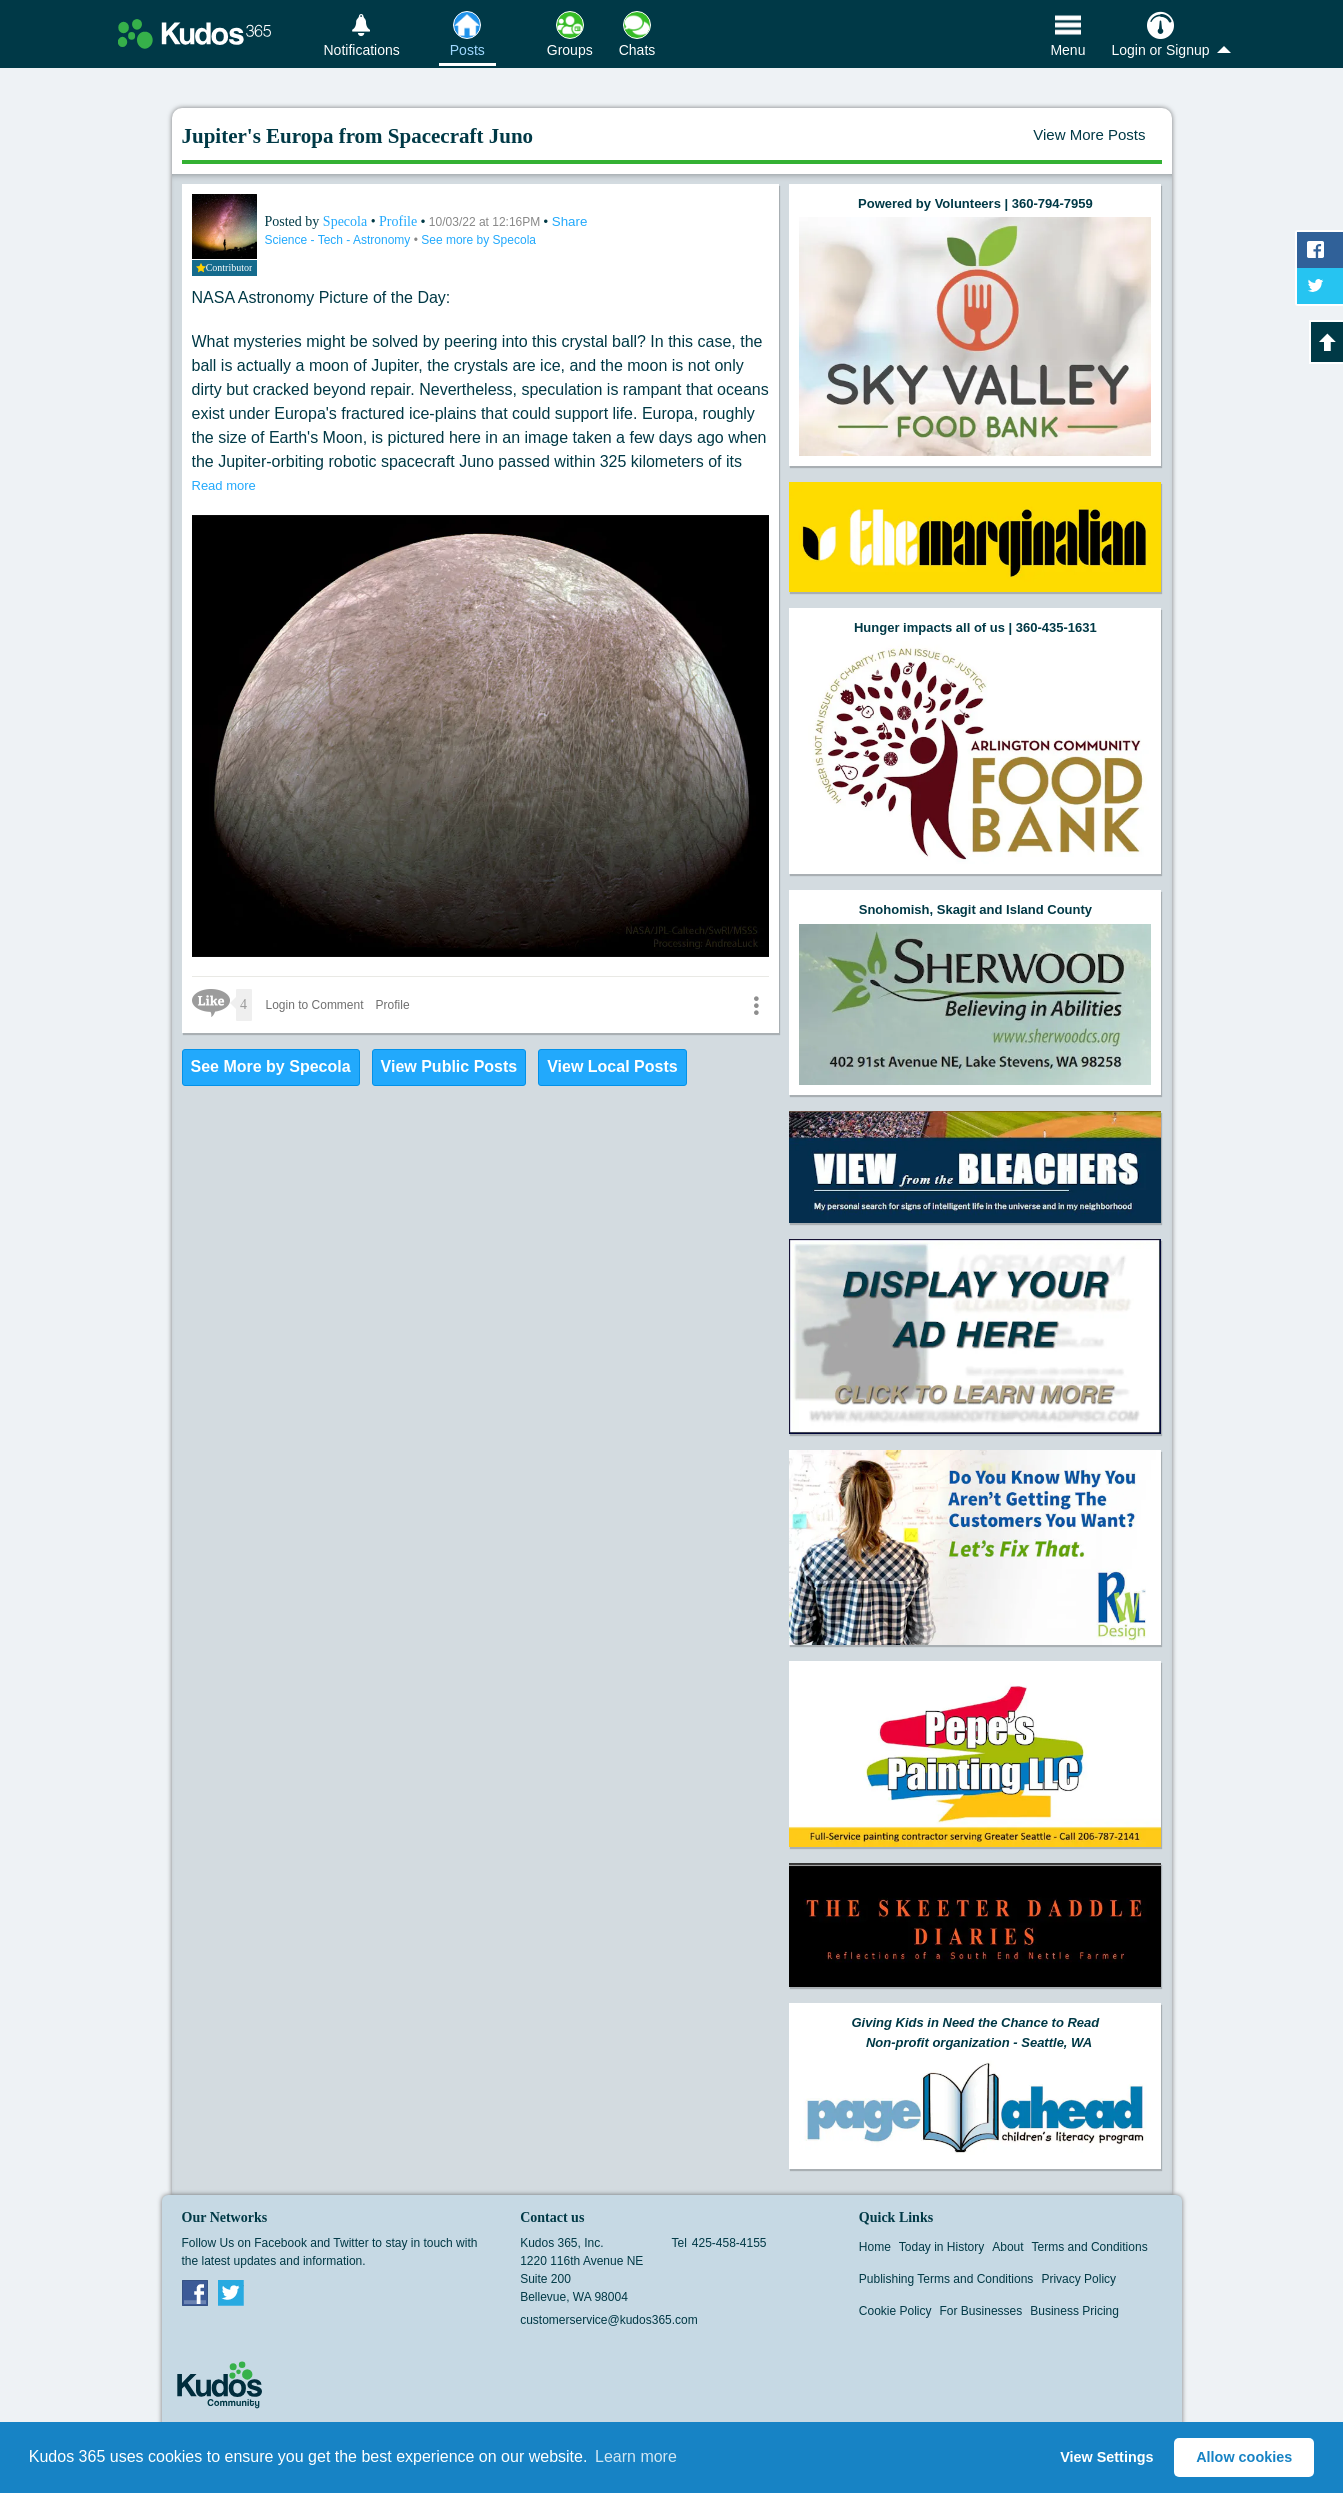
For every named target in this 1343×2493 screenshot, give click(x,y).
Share (570, 221)
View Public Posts (449, 1066)
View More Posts (1089, 134)
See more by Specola (478, 240)
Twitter (231, 2292)
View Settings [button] (1106, 2457)
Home (875, 2247)
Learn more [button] (636, 2456)
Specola (347, 221)
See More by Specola (271, 1066)
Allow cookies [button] (1244, 2457)
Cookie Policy (895, 2311)
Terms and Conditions (1090, 2247)
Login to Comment (315, 1005)
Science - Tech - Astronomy (339, 240)
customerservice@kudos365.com (609, 2320)
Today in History (941, 2247)
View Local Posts (612, 1066)
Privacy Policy (1078, 2279)
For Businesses (981, 2311)
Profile (398, 221)
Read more (224, 485)
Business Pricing (1074, 2311)
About (1007, 2247)
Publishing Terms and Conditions (946, 2279)
